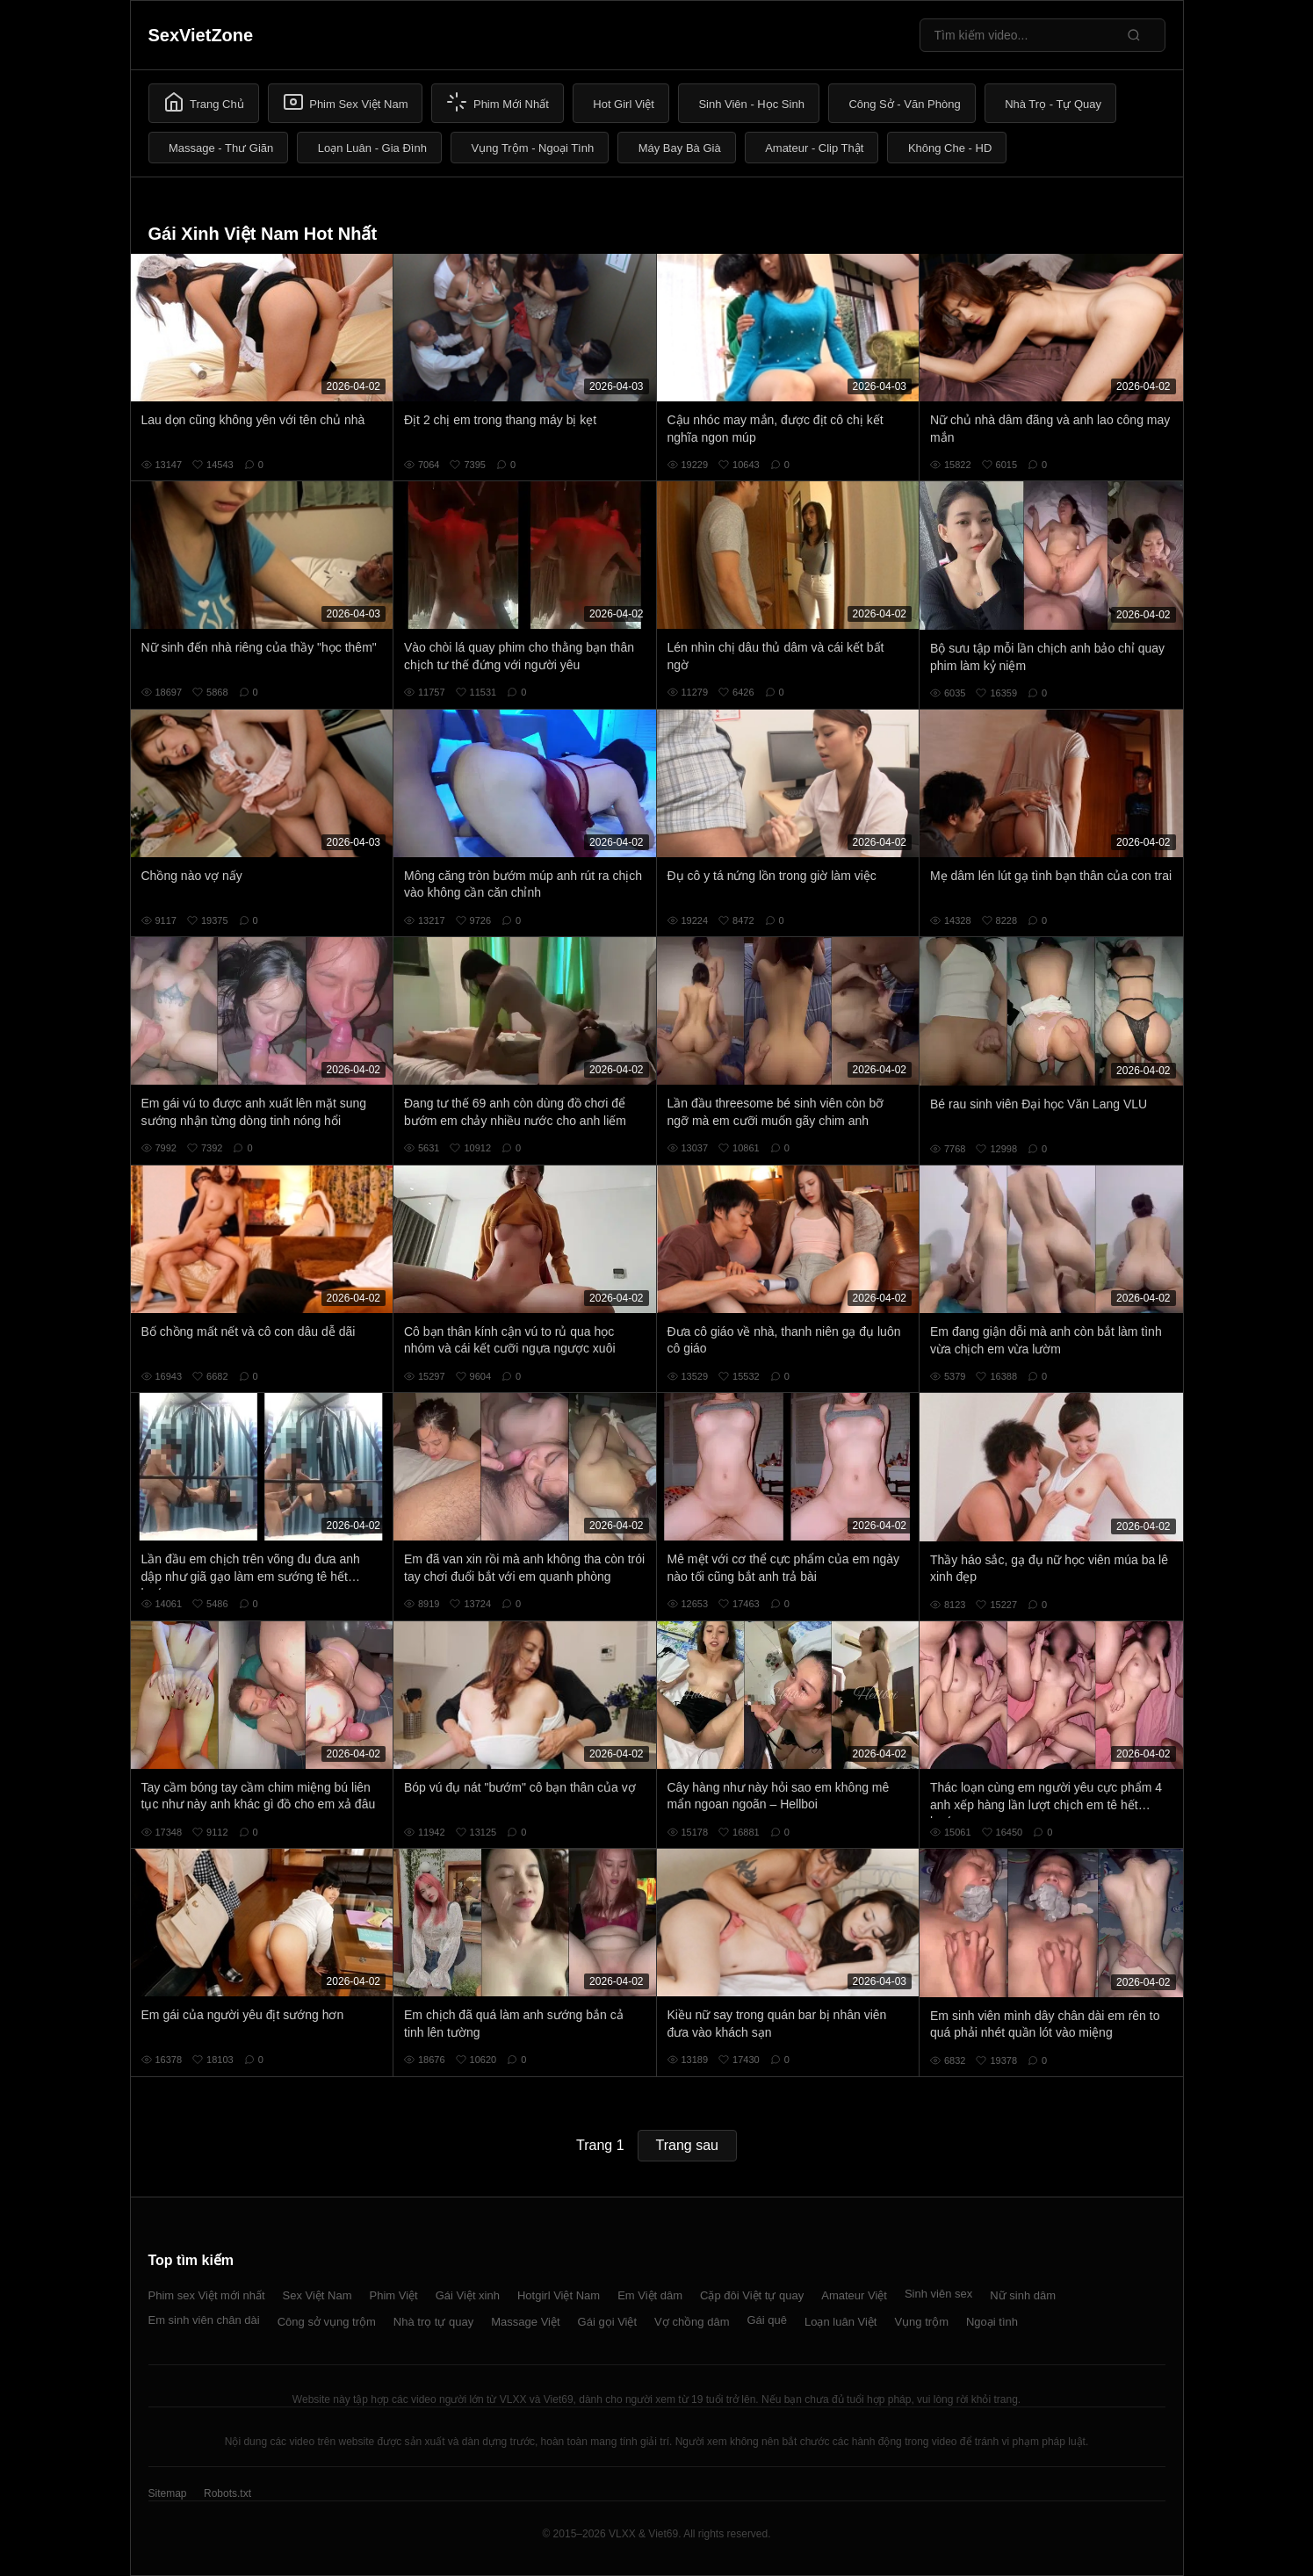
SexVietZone (201, 35)
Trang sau (687, 2145)
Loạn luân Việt (840, 2321)
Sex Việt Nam (317, 2295)
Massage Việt (525, 2321)
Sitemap (167, 2493)
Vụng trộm (921, 2321)
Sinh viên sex (938, 2293)
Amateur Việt (854, 2295)
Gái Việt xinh (468, 2295)
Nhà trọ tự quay (433, 2321)
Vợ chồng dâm (691, 2321)
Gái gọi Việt (608, 2321)
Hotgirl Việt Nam (558, 2295)
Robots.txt (227, 2493)
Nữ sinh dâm (1023, 2295)
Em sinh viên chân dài (204, 2320)
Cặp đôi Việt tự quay (752, 2295)
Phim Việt (394, 2295)
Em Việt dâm (649, 2295)
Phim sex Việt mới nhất (206, 2295)
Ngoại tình (992, 2321)
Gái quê (767, 2320)
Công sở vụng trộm (327, 2321)
